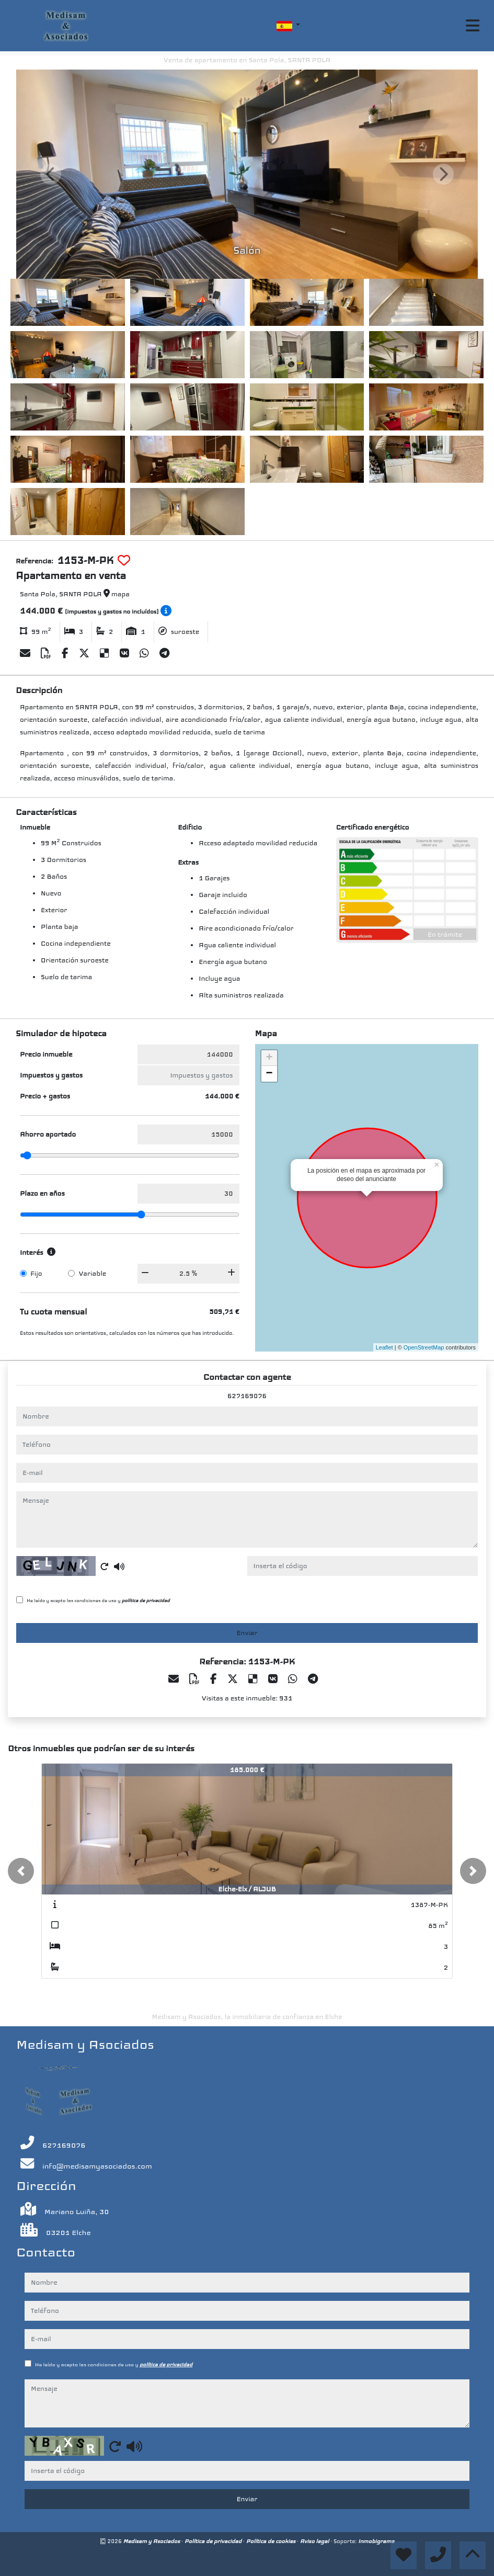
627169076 (247, 1396)
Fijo (36, 1273)
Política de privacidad (214, 2541)
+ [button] (269, 1058)
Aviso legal (315, 2541)
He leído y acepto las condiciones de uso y (98, 1600)
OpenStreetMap (424, 1347)
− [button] (269, 1074)
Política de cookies (271, 2541)
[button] (21, 1871)
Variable (92, 1273)
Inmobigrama (376, 2541)
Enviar (247, 1633)
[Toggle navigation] (472, 26)
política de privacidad (146, 1600)
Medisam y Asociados (152, 2541)
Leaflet (384, 1347)
